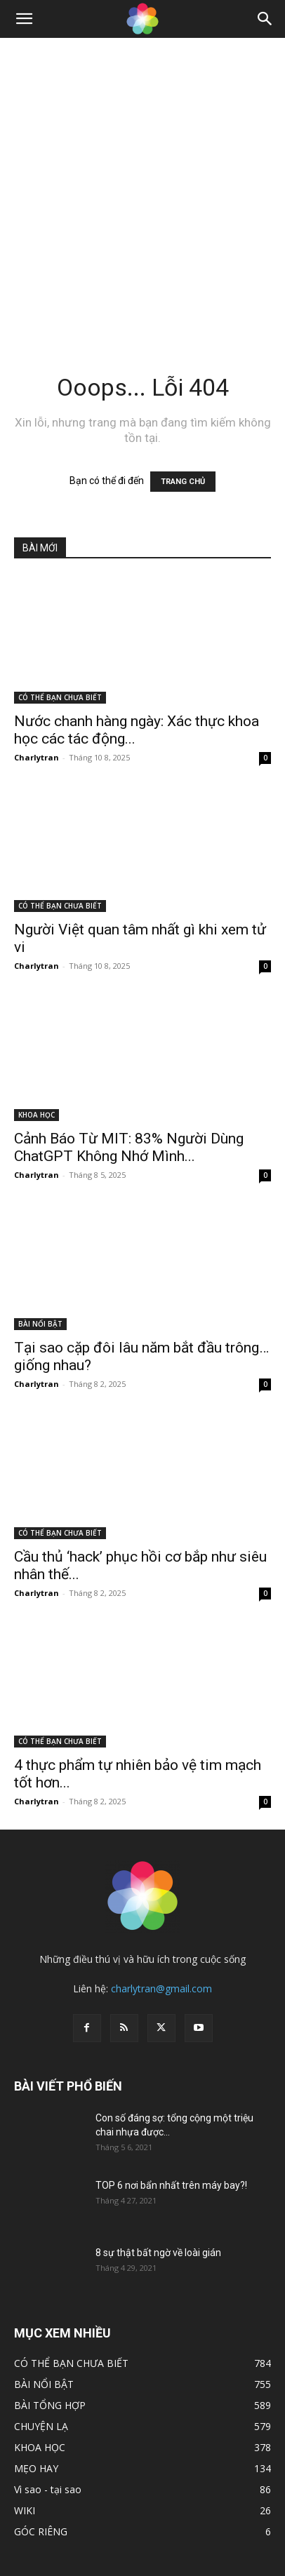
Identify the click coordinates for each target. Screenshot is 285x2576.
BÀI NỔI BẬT (40, 1324)
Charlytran (36, 757)
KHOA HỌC (36, 1115)
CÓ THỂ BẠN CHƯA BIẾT (60, 697)
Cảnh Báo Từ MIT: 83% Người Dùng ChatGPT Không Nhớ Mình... (129, 1147)
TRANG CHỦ (183, 481)
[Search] (265, 19)
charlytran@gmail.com (161, 1988)
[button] (23, 19)
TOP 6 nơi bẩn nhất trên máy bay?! (171, 2185)
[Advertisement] (142, 187)
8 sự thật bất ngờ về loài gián (158, 2252)
